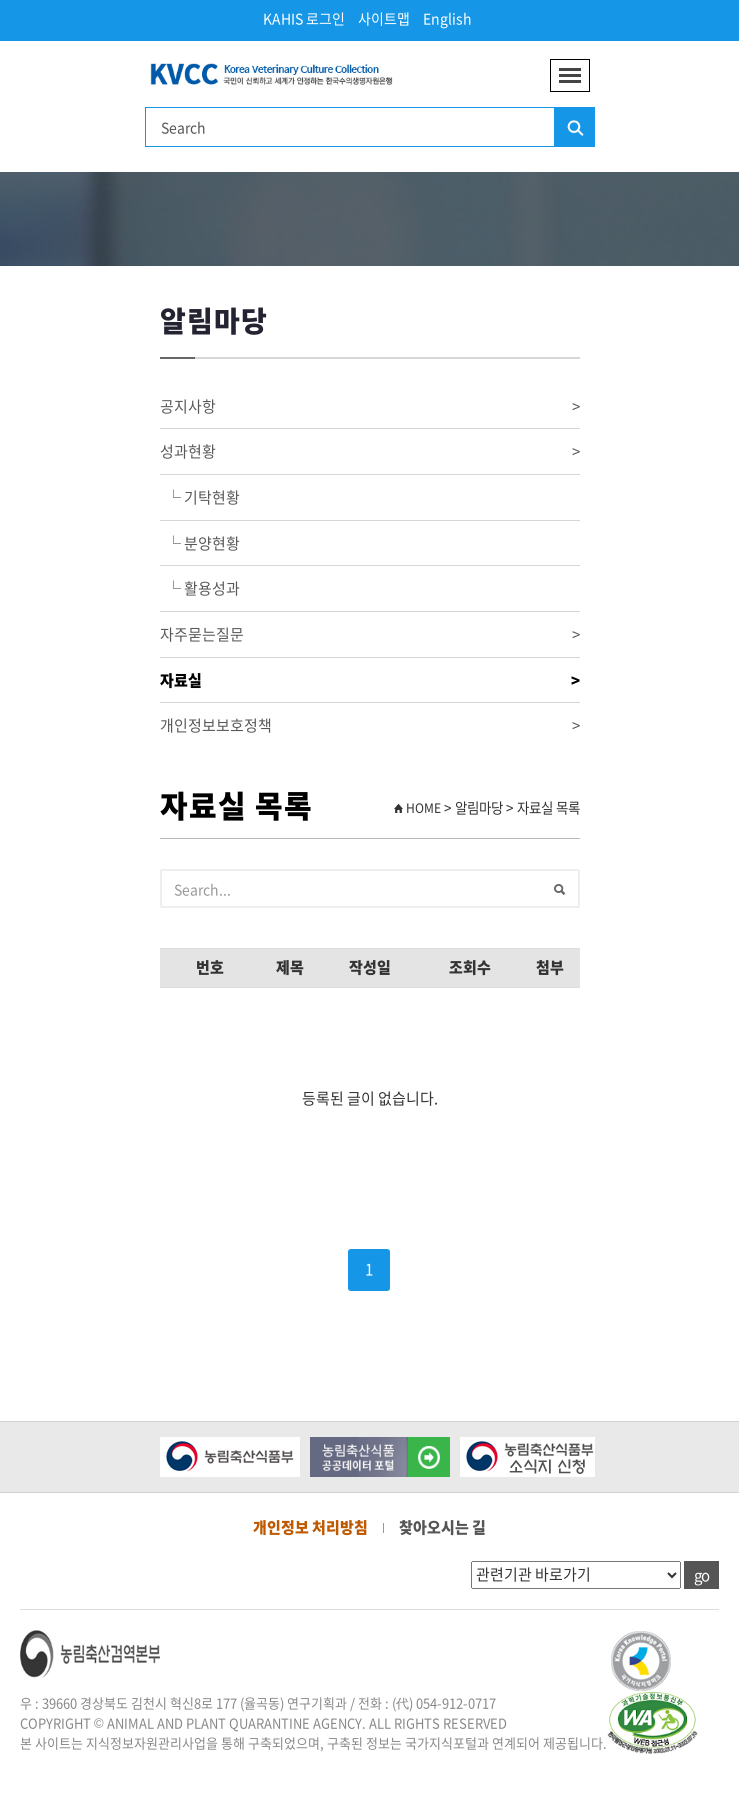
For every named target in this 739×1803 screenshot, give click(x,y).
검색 (574, 128)
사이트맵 (384, 18)
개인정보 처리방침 (310, 1527)
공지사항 (370, 406)
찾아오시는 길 (442, 1527)
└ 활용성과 (200, 588)
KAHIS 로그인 (304, 18)
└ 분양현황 (200, 543)
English (447, 18)
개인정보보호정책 (370, 725)
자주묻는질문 (370, 634)
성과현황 (370, 451)
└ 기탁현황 (200, 497)
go (701, 1575)
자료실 (370, 680)
